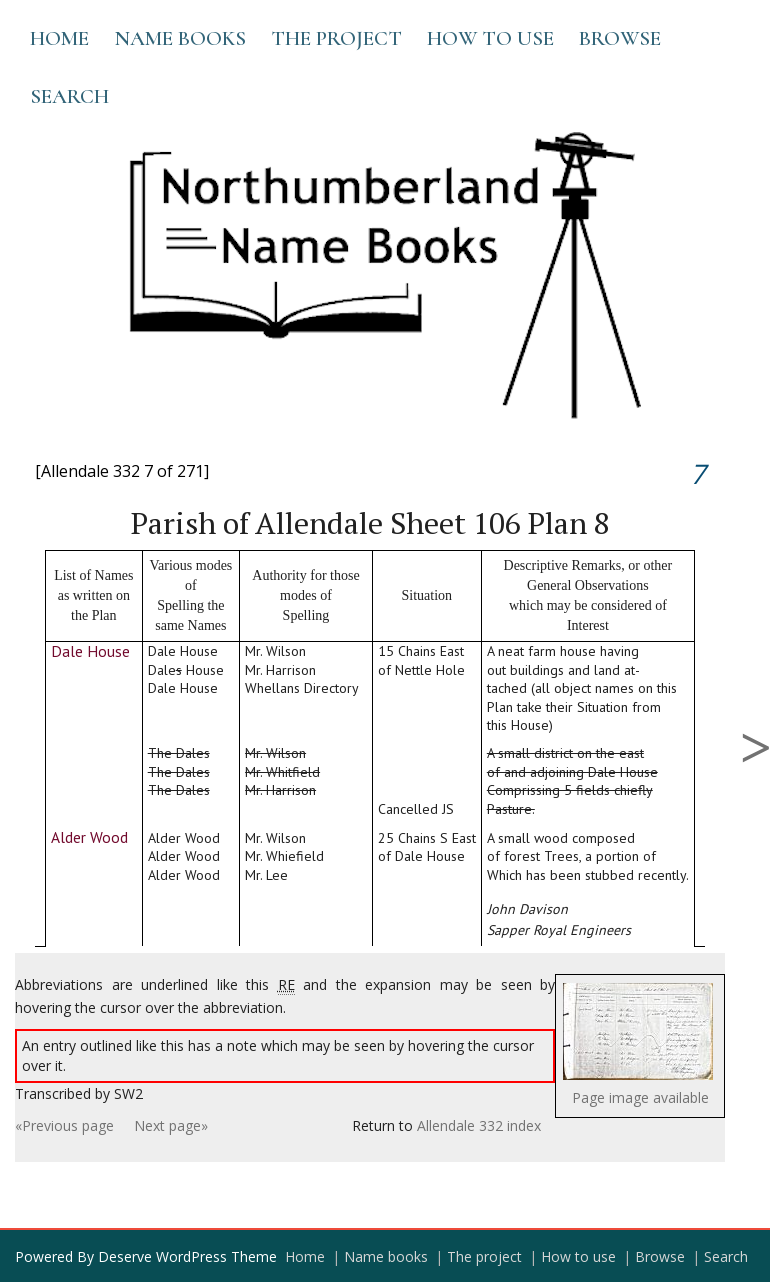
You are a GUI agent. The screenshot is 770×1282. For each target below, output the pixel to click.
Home (59, 38)
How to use (490, 38)
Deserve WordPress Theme (187, 1256)
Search (69, 96)
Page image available (640, 1097)
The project (336, 38)
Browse (620, 38)
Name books (180, 38)
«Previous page (64, 1125)
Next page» (171, 1125)
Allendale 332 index (479, 1125)
